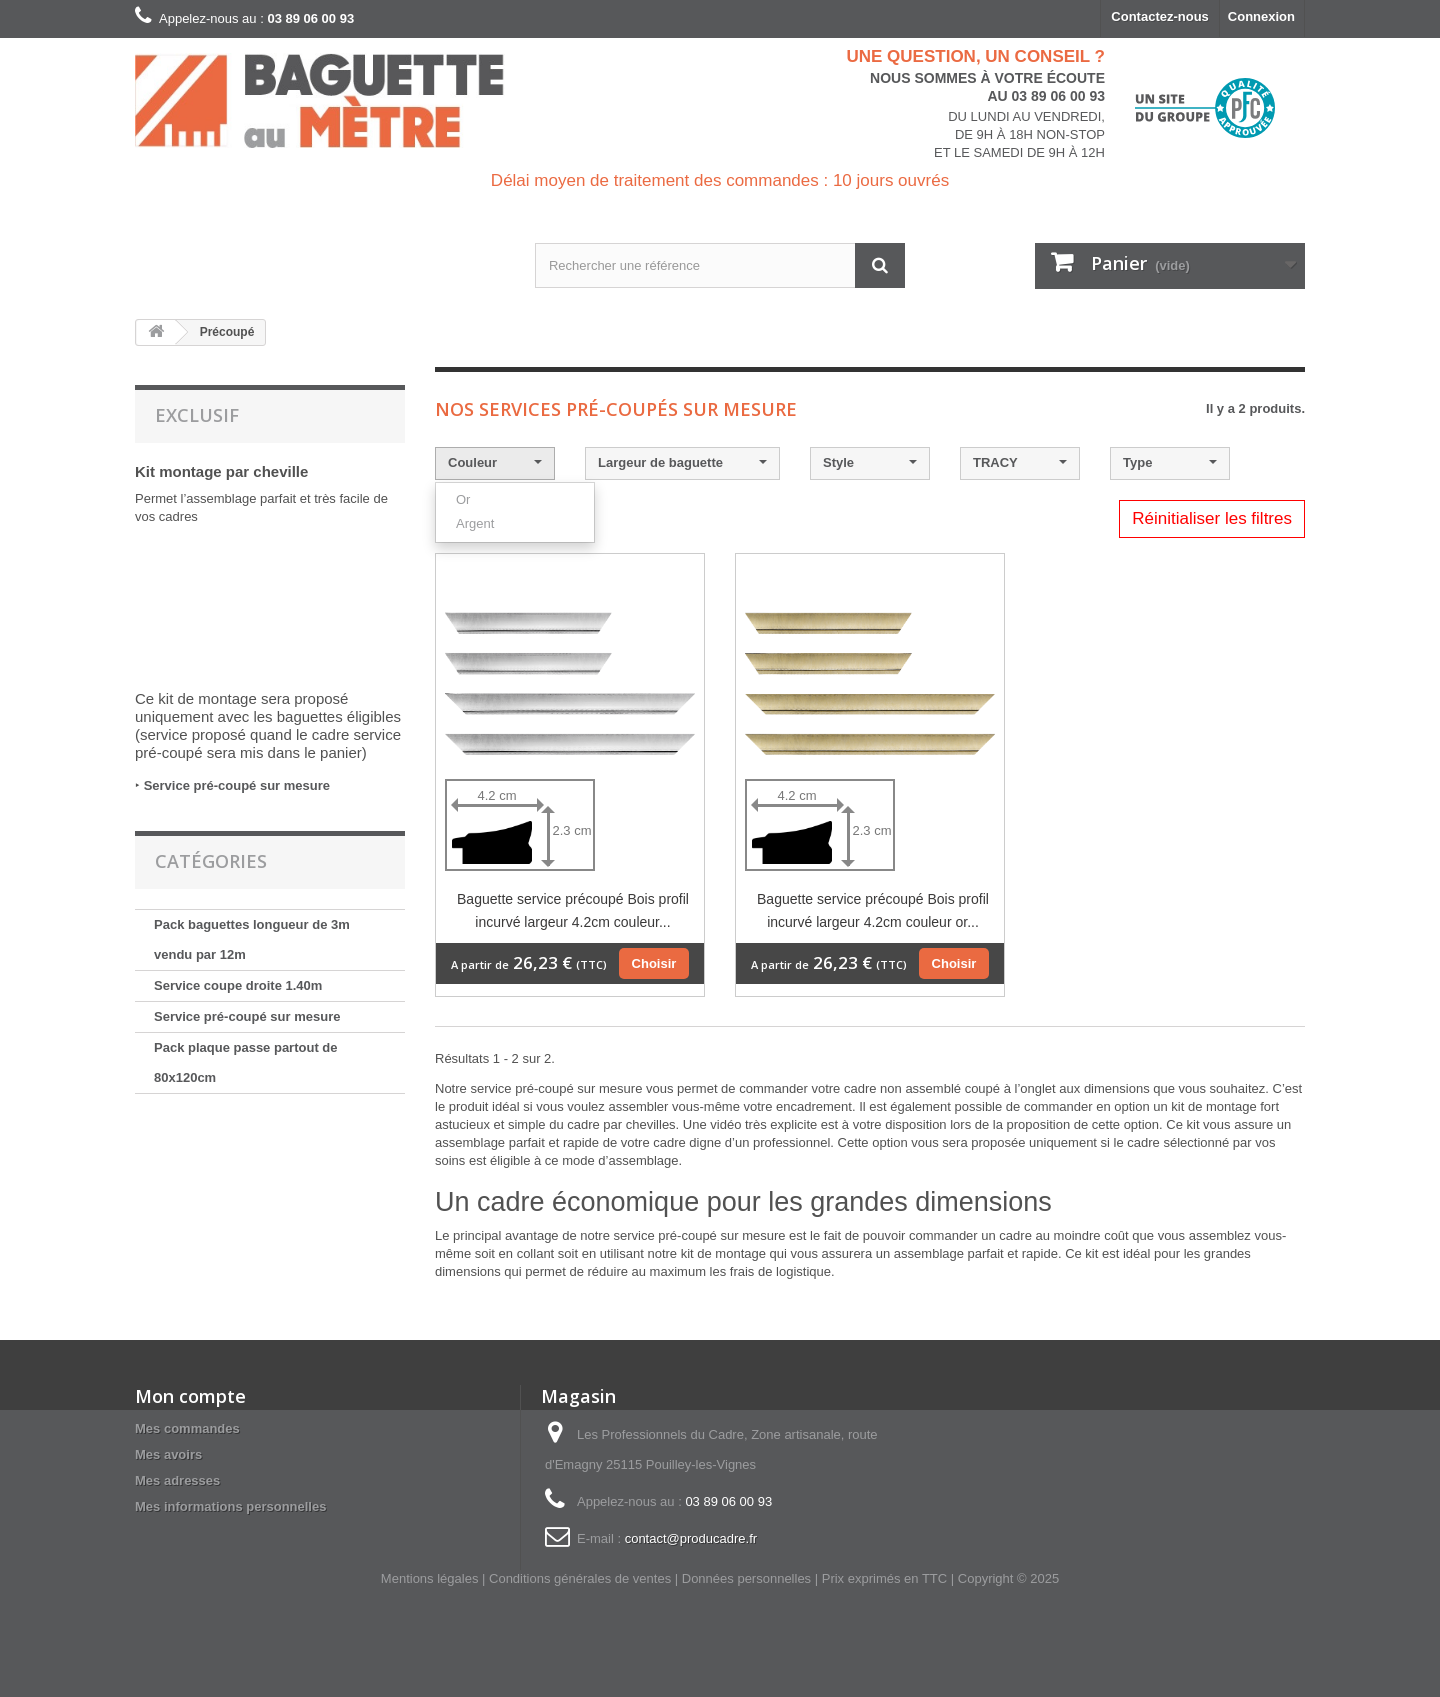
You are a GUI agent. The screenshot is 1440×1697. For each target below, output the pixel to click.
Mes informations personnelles (230, 1506)
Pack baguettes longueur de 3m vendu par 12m (252, 939)
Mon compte (190, 1396)
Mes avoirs (168, 1454)
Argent (475, 523)
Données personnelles (746, 1578)
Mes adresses (177, 1480)
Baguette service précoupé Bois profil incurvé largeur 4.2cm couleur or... (873, 910)
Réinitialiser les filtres (1212, 518)
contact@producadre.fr (691, 1538)
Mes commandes (187, 1428)
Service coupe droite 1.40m (238, 985)
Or (463, 499)
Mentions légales (430, 1578)
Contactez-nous (1160, 16)
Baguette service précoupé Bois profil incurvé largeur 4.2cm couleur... (573, 910)
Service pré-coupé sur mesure (237, 785)
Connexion (1261, 16)
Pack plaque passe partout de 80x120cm (246, 1062)
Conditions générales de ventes (580, 1578)
